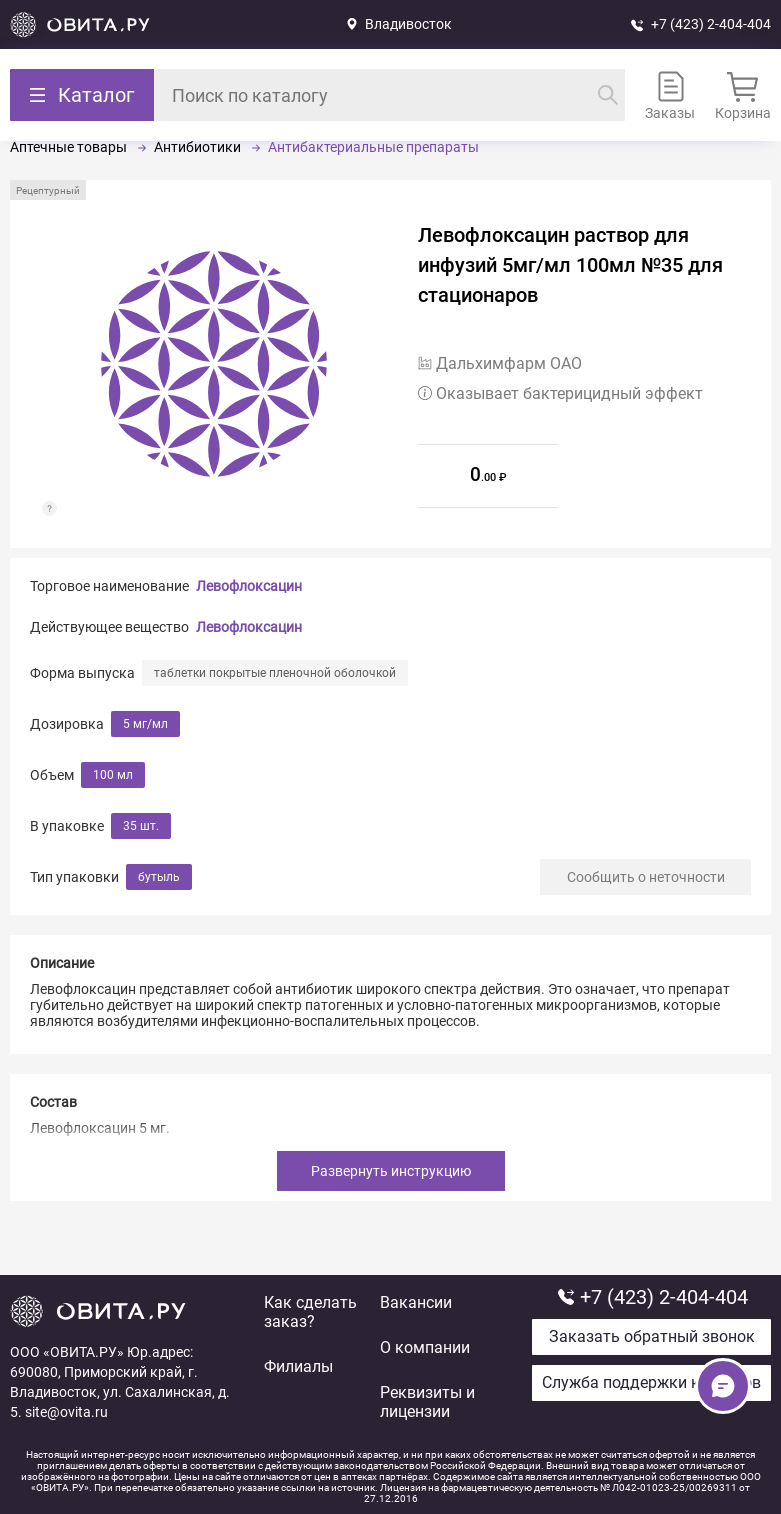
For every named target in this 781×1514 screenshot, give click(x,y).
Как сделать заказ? (310, 1312)
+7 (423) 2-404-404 (711, 24)
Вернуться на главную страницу (80, 24)
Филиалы (298, 1366)
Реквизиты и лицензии (427, 1402)
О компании (425, 1347)
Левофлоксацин (249, 586)
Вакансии (416, 1302)
